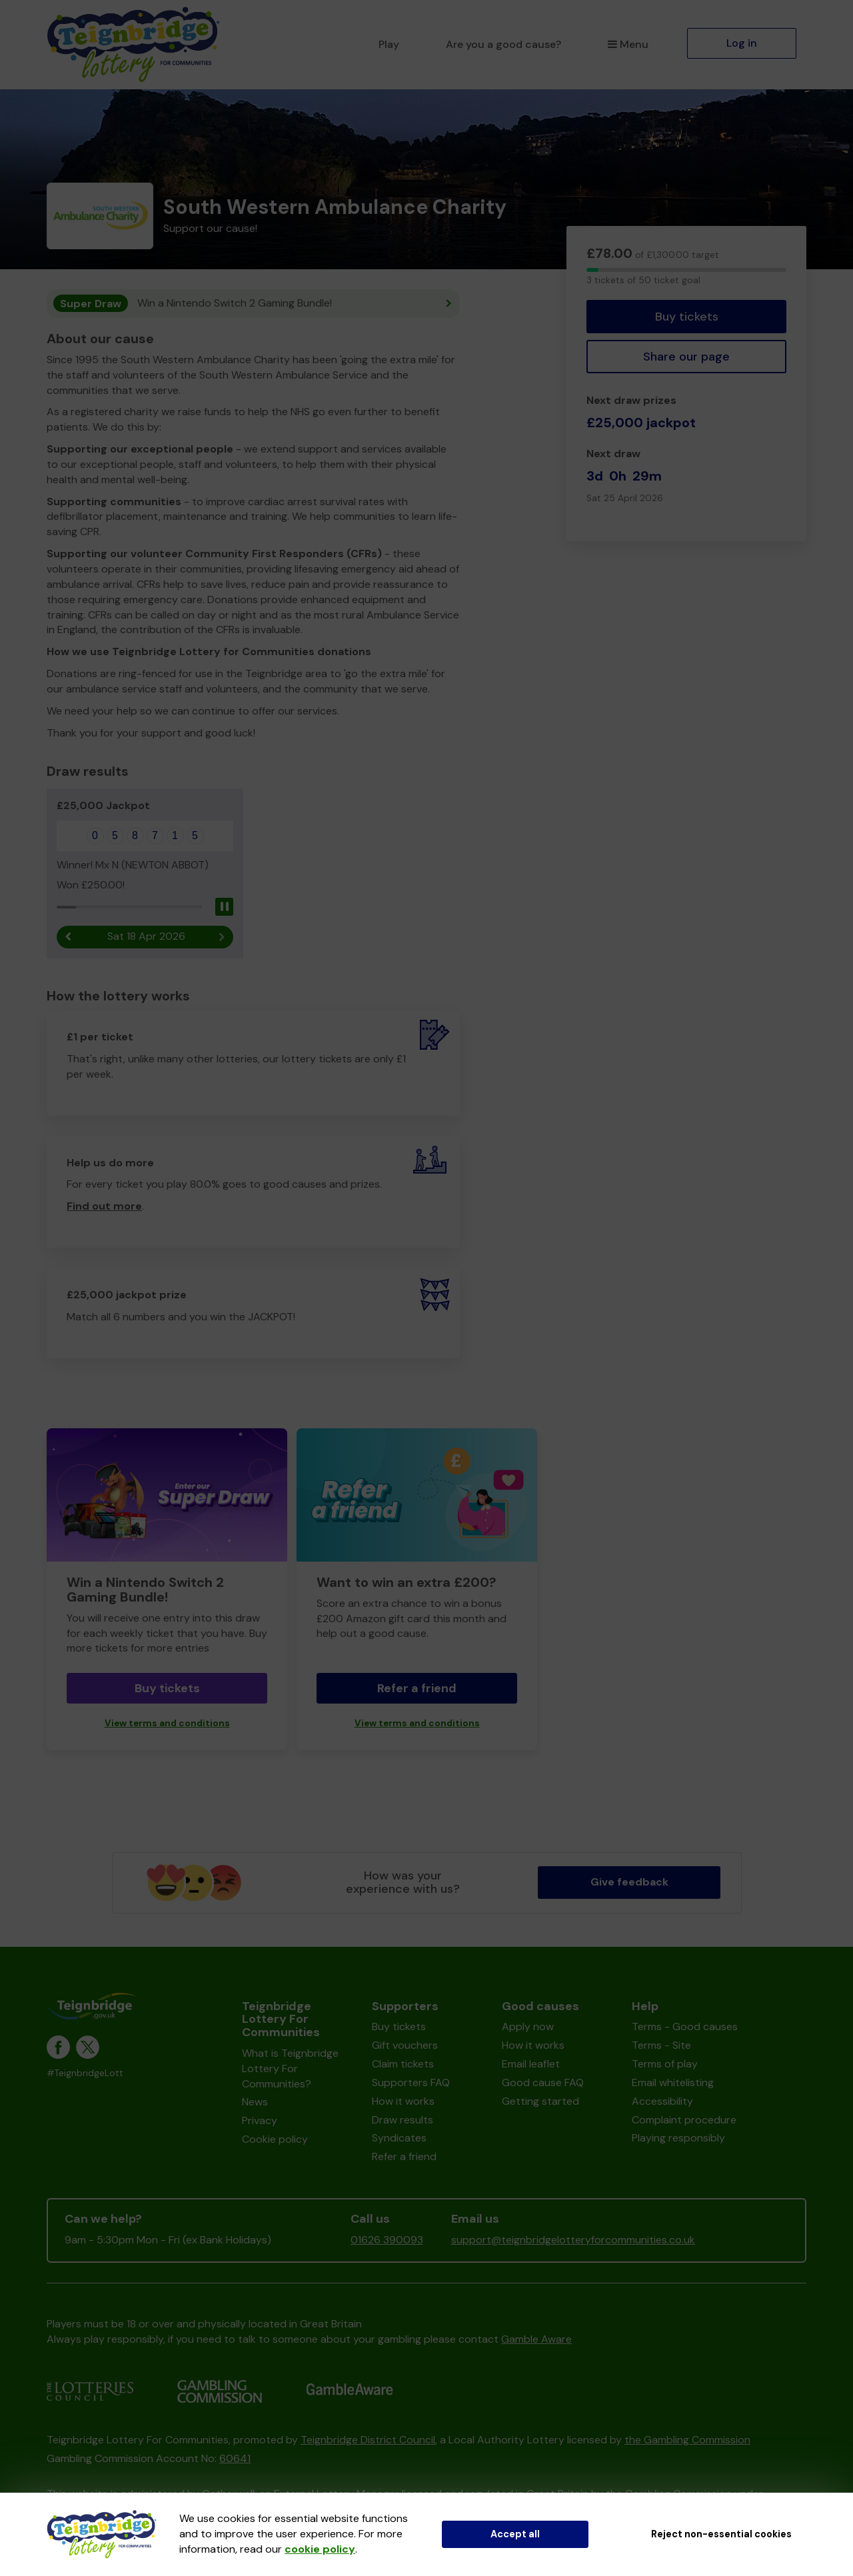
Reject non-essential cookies (721, 2534)
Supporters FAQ (411, 2083)
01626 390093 (387, 2240)
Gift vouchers (405, 2046)
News (255, 2102)
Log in (741, 43)
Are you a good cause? (503, 44)
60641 (235, 2459)
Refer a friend (416, 1689)
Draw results (402, 2120)
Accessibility (662, 2101)
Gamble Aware (536, 2339)
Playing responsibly (678, 2138)
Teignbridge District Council (368, 2440)
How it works (403, 2101)
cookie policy (320, 2549)
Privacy (259, 2121)
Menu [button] (628, 44)
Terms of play (665, 2064)
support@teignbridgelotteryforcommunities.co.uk (573, 2240)
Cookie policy (275, 2140)
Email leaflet (531, 2064)
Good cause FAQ (543, 2083)
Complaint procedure (684, 2120)
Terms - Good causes (685, 2027)
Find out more (104, 1207)
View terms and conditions (167, 1724)
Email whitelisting (673, 2083)
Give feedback (629, 1883)
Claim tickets (403, 2064)
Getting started (540, 2101)
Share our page (686, 357)
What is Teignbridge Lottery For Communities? (290, 2069)
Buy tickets (686, 317)
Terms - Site (661, 2046)
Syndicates (399, 2138)
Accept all (515, 2534)
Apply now (528, 2027)
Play (389, 44)
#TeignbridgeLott (85, 2073)
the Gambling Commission (687, 2440)
